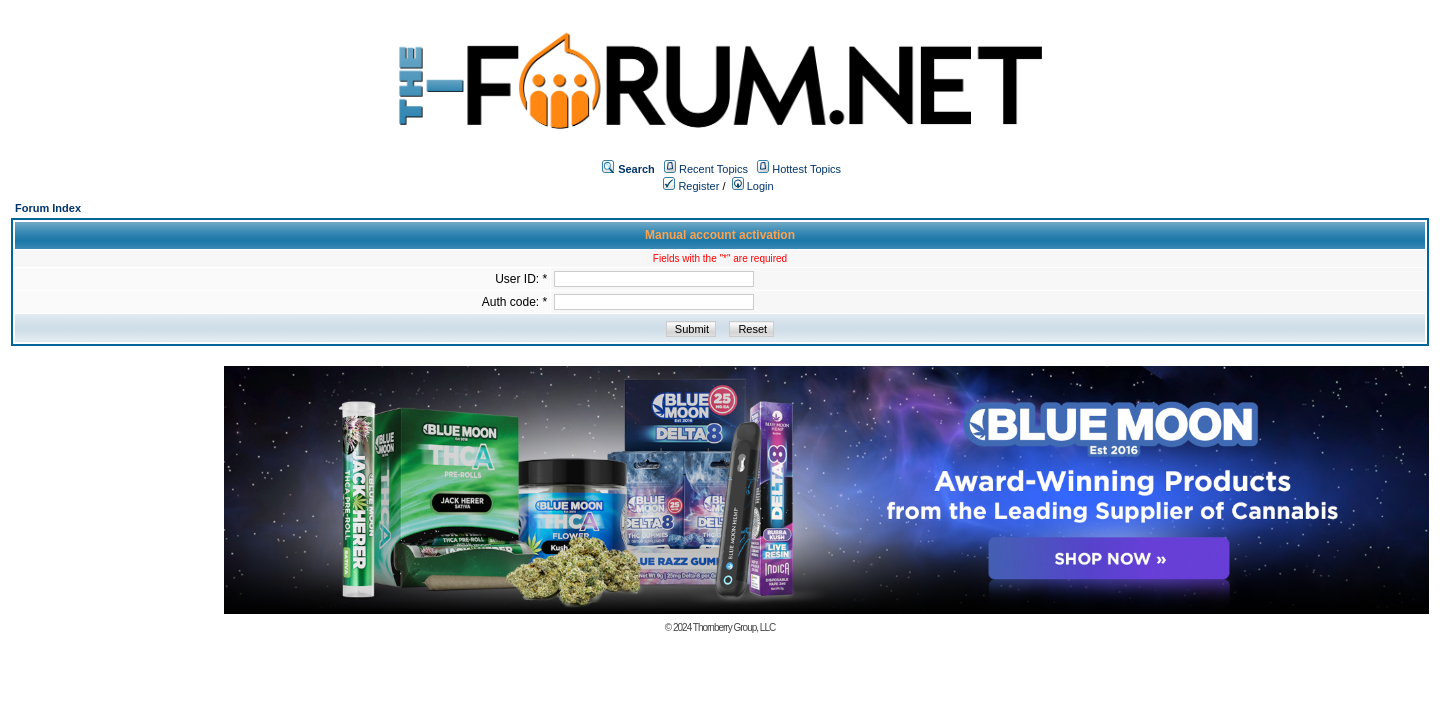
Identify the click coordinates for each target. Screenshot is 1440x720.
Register (691, 186)
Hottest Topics (806, 169)
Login (753, 186)
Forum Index (48, 208)
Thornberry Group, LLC (734, 627)
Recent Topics (713, 169)
